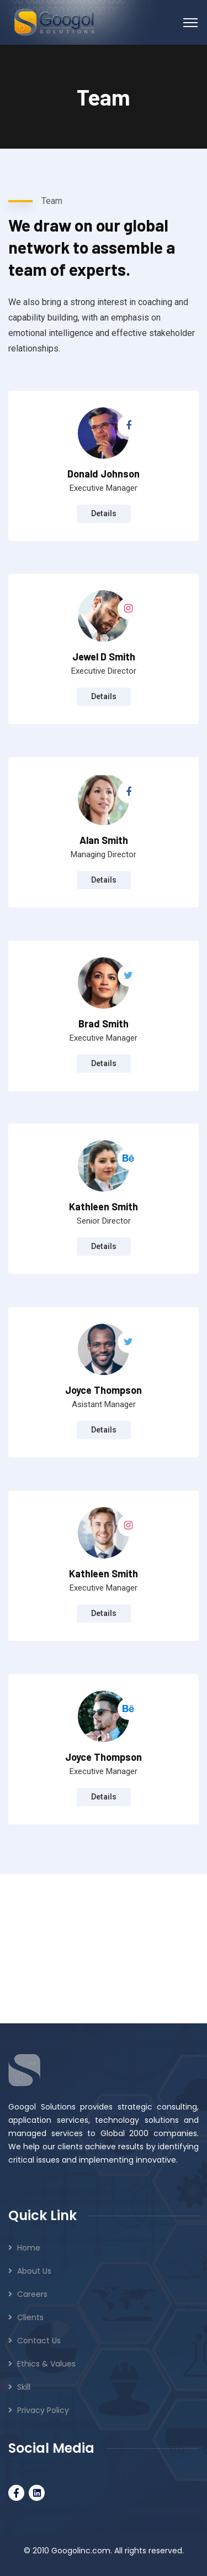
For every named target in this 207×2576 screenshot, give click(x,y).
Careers (32, 2294)
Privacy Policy (43, 2410)
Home (28, 2247)
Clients (30, 2317)
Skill (23, 2387)
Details (103, 513)
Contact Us (39, 2340)
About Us (34, 2270)
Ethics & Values (46, 2363)
